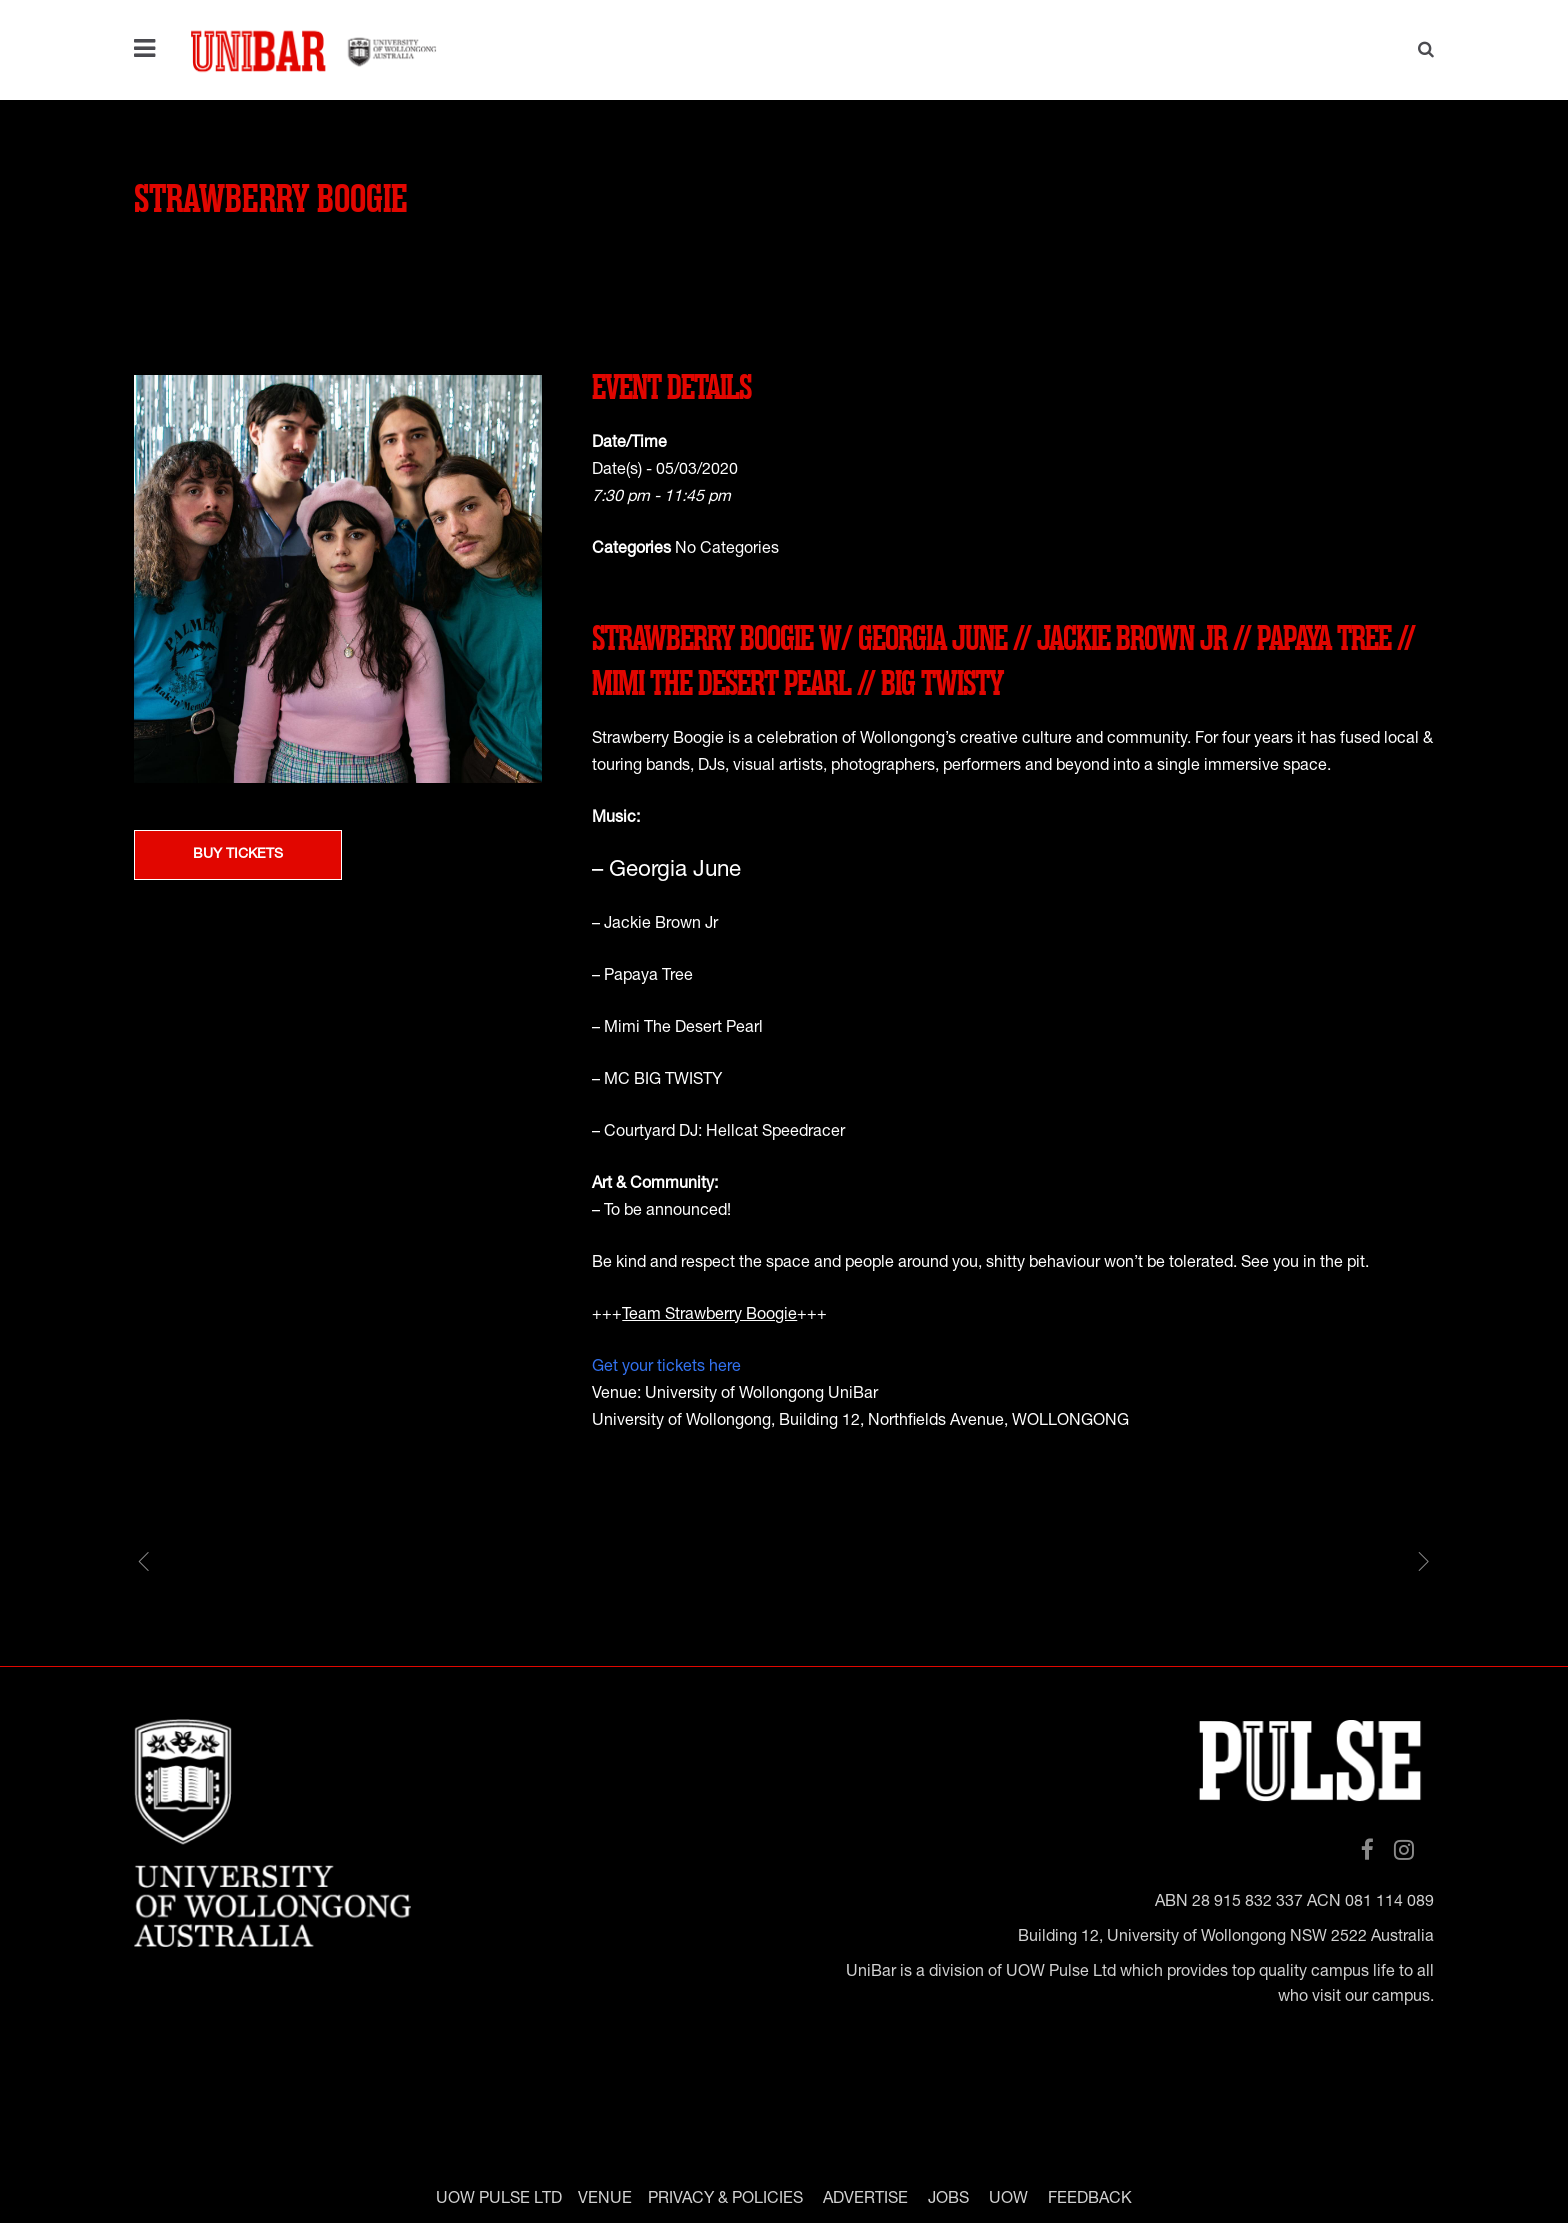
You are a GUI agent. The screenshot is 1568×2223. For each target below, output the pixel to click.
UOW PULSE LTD (499, 2199)
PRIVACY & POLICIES (725, 2199)
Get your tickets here (666, 1368)
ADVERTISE (865, 2199)
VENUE (605, 2199)
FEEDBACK (1090, 2199)
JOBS (948, 2199)
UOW (1008, 2199)
